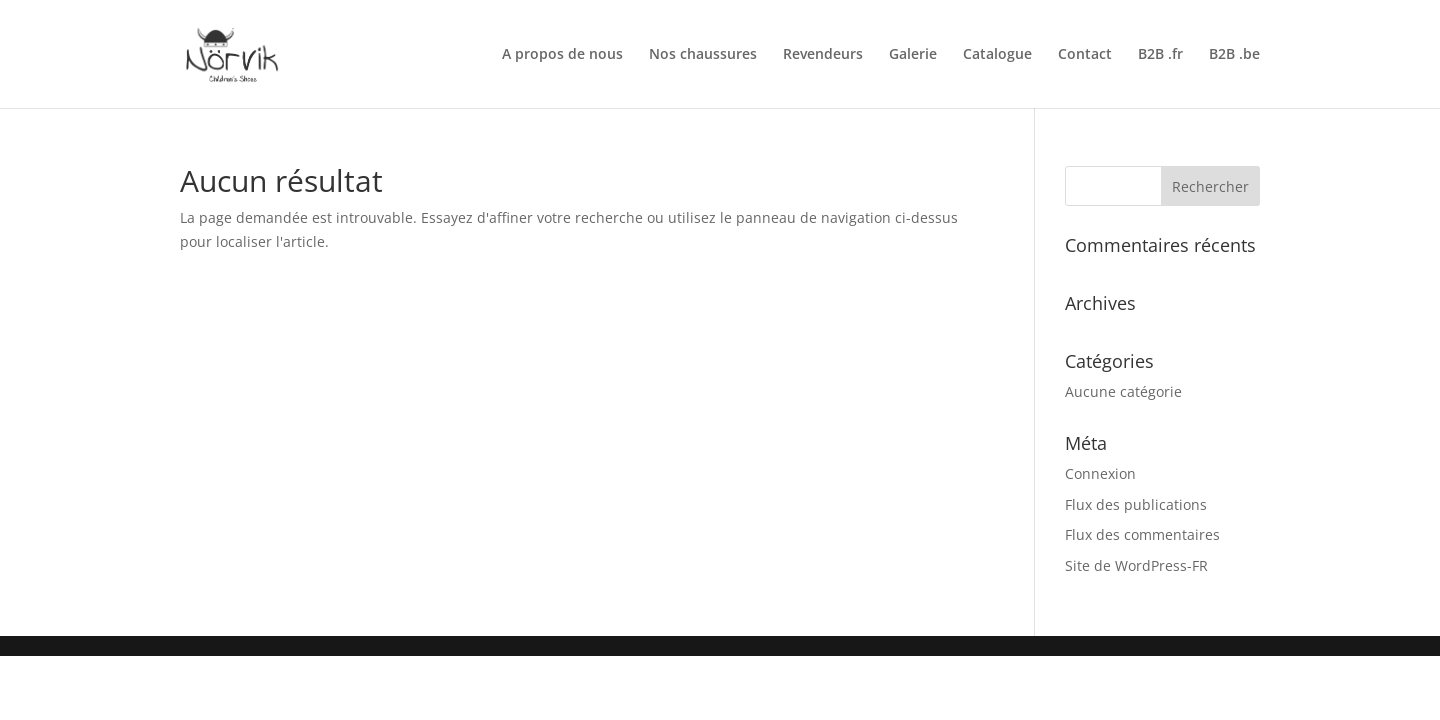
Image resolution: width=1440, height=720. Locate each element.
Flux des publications (1136, 504)
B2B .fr (1160, 55)
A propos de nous (562, 55)
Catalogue (997, 55)
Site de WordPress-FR (1136, 565)
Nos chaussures (703, 55)
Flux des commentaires (1142, 534)
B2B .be (1234, 55)
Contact (1085, 55)
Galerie (913, 55)
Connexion (1100, 473)
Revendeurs (823, 55)
